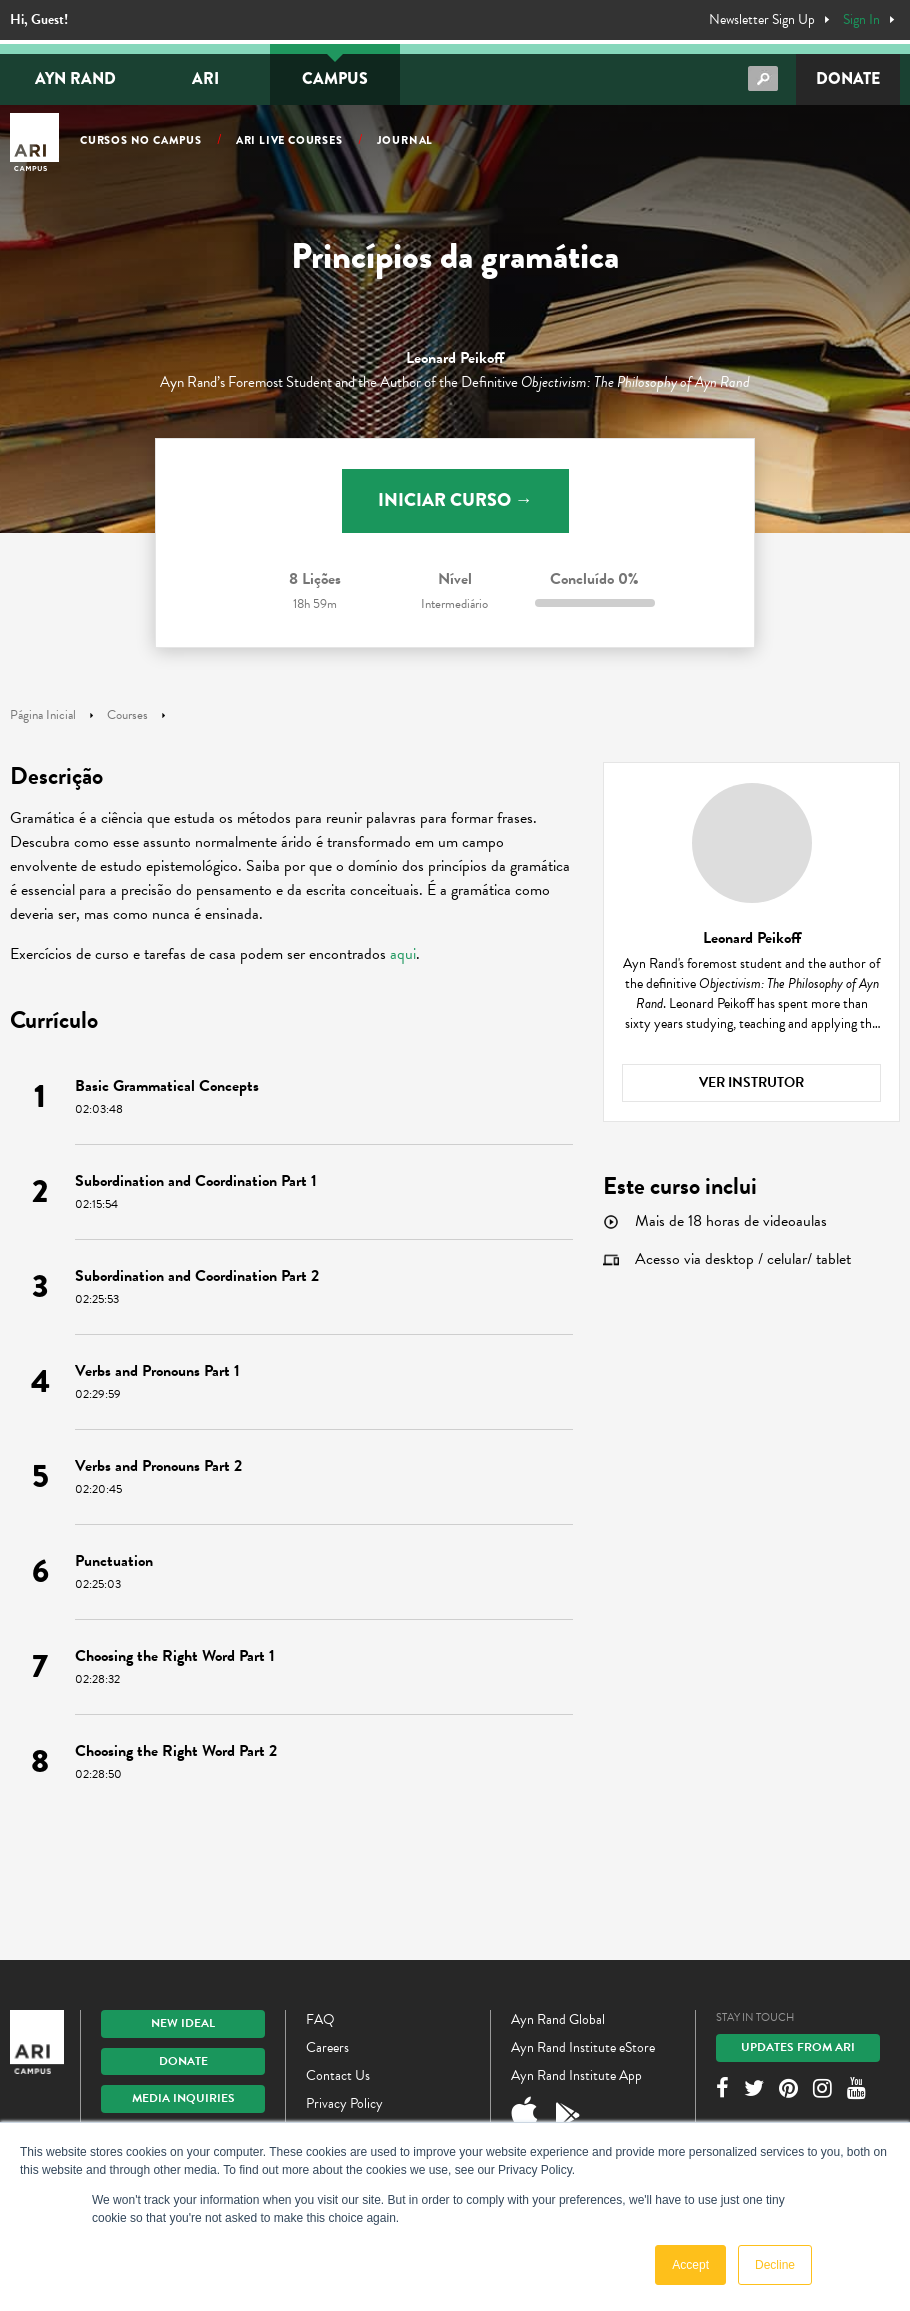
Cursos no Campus (141, 140)
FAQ (320, 2019)
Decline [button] (775, 2265)
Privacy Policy (344, 2103)
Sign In (861, 20)
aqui (403, 954)
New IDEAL (183, 2023)
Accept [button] (690, 2265)
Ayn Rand (75, 78)
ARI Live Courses (289, 140)
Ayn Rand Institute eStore (583, 2047)
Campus (335, 78)
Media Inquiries (183, 2098)
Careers (327, 2047)
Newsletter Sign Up (762, 20)
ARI (205, 78)
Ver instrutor (751, 1082)
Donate (848, 78)
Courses (127, 715)
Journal (405, 140)
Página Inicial (43, 715)
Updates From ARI (798, 2047)
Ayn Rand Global (558, 2019)
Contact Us (338, 2075)
